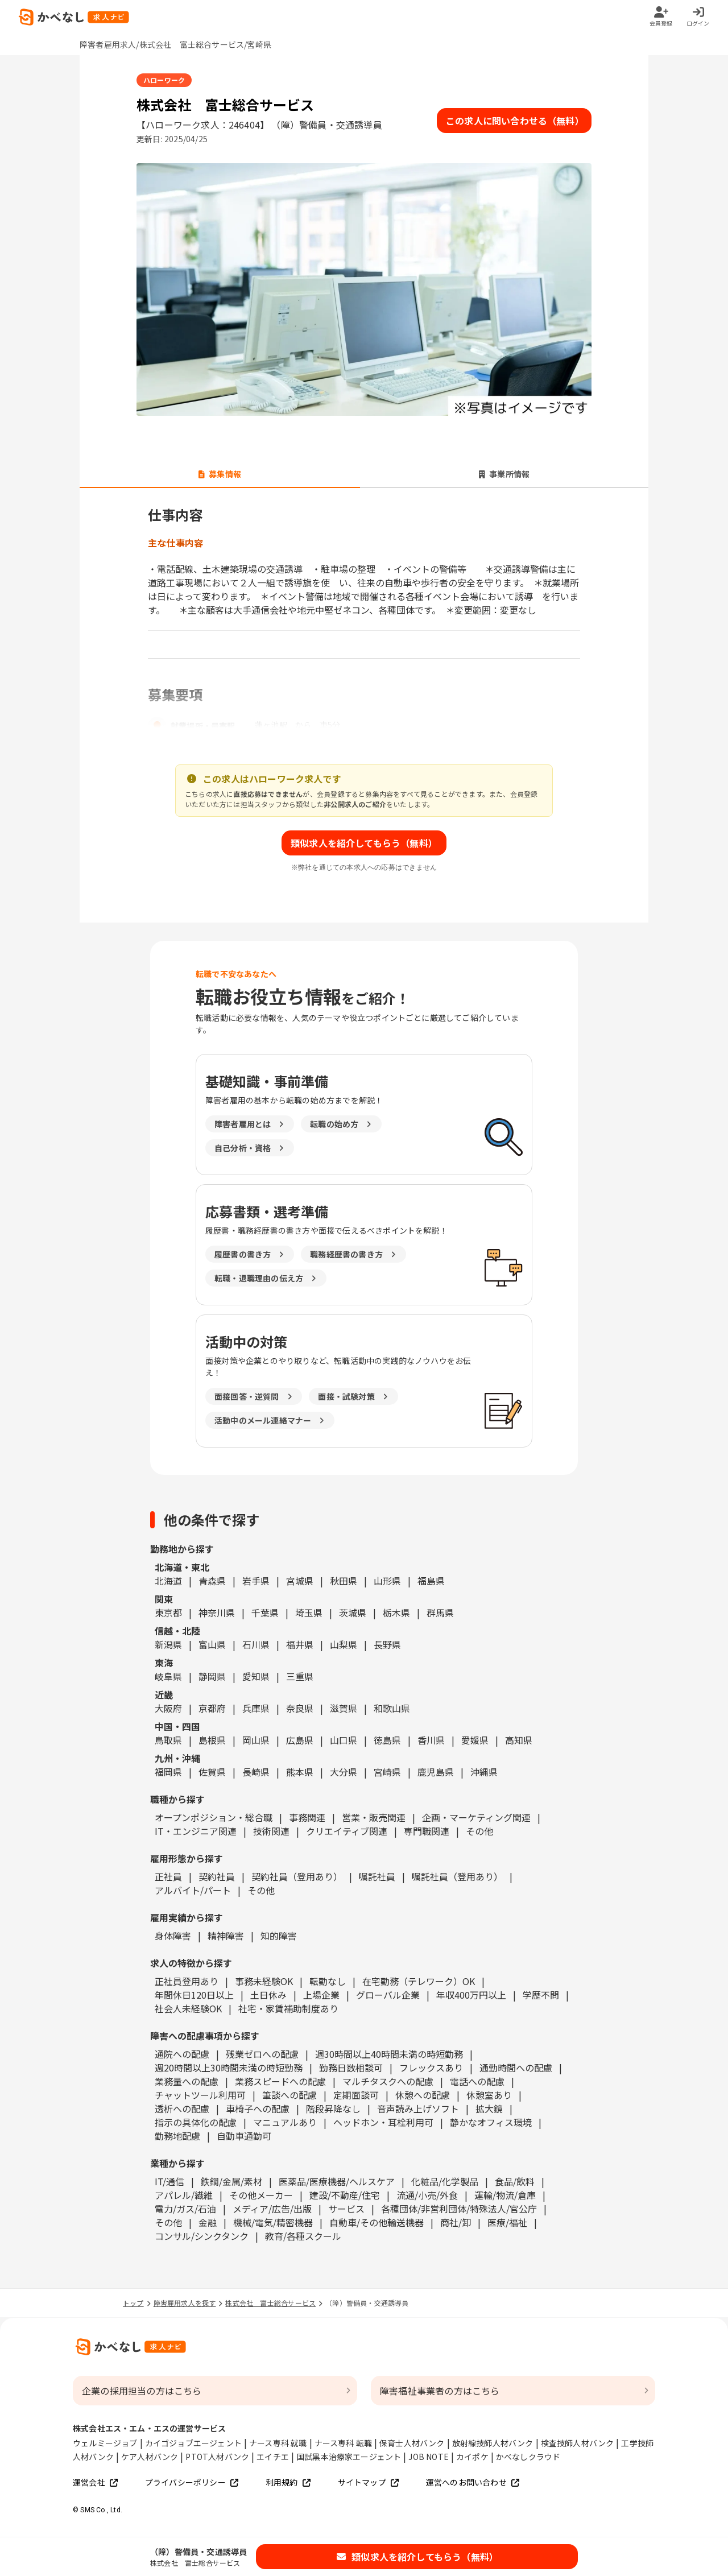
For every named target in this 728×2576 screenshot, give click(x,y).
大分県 (343, 1772)
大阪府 (168, 1708)
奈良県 (299, 1708)
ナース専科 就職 (278, 2443)
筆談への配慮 (289, 2095)
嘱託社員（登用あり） (457, 1876)
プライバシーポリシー (191, 2482)
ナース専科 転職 (344, 2443)
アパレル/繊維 (184, 2195)
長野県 (387, 1644)
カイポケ (472, 2456)
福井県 (299, 1644)
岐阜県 (168, 1676)
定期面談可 (356, 2095)
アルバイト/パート (193, 1890)
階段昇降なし (333, 2108)
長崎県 (256, 1772)
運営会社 (95, 2482)
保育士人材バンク (412, 2443)
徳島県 (387, 1740)
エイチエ (273, 2456)
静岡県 (212, 1676)
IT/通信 (169, 2181)
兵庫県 (256, 1708)
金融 (207, 2222)
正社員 (168, 1876)
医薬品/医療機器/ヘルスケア (337, 2181)
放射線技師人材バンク (492, 2443)
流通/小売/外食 (427, 2195)
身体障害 (173, 1935)
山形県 (387, 1580)
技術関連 (271, 1831)
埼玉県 (308, 1612)
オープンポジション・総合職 (213, 1817)
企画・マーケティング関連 (476, 1817)
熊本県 (299, 1772)
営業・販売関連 (374, 1817)
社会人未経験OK (188, 2008)
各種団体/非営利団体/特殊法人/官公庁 (459, 2208)
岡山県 (256, 1740)
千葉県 (265, 1612)
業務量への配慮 (186, 2081)
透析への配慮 (182, 2108)
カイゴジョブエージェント (193, 2443)
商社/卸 (455, 2222)
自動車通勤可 (244, 2136)
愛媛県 (475, 1740)
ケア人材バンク (149, 2456)
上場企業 (321, 1995)
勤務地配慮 (177, 2136)
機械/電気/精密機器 (273, 2222)
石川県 (256, 1644)
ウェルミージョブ (105, 2443)
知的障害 (278, 1935)
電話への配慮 (477, 2081)
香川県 (431, 1740)
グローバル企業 (388, 1995)
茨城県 (352, 1612)
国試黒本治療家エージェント (349, 2456)
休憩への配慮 (422, 2095)
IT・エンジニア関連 (196, 1831)
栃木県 (396, 1612)
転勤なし (327, 1981)
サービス (346, 2208)
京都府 (212, 1708)
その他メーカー (261, 2195)
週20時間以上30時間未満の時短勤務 (229, 2067)
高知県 (518, 1740)
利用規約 (288, 2482)
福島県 (431, 1580)
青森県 (212, 1580)
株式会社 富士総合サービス (270, 2303)
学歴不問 (541, 1995)
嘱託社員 (377, 1876)
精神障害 (226, 1935)
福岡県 (168, 1772)
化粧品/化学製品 (444, 2181)
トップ (133, 2303)
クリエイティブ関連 (346, 1831)
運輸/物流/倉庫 (505, 2195)
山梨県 (343, 1644)
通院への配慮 (182, 2054)
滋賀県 (343, 1708)
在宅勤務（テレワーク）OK (418, 1981)
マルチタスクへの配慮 (387, 2081)
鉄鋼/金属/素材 (231, 2181)
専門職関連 (426, 1831)
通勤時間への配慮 (515, 2067)
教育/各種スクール (303, 2236)
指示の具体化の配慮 (196, 2122)
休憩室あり (489, 2095)
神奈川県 (216, 1612)
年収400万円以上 (471, 1995)
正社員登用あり (186, 1981)
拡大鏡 (489, 2108)
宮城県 (299, 1580)
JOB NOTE (428, 2456)
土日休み (268, 1995)
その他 (479, 1831)
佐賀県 (212, 1772)
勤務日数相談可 (351, 2067)
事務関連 (307, 1817)
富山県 (212, 1644)
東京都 (168, 1612)
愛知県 (256, 1676)
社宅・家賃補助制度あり (288, 2008)
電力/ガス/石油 (185, 2208)
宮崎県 (387, 1772)
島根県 (212, 1740)
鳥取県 (168, 1740)
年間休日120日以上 (194, 1995)
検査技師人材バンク (577, 2443)
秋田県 (343, 1580)
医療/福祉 (507, 2222)
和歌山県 (392, 1708)
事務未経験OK (264, 1981)
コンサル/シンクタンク (202, 2236)
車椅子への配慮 (257, 2108)
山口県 (343, 1740)
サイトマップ (368, 2482)
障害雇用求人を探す (185, 2303)
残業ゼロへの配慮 (262, 2054)
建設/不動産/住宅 (344, 2195)
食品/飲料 (515, 2181)
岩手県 (256, 1580)
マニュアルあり (285, 2122)
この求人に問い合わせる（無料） (515, 120)
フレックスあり (431, 2067)
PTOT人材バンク (217, 2456)
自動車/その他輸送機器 (376, 2222)
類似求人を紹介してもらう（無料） (364, 843)
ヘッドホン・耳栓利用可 (383, 2122)
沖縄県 (484, 1772)
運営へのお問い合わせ (472, 2482)
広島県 (299, 1740)
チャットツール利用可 (200, 2095)
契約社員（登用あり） (296, 1876)
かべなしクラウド (528, 2456)
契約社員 (216, 1876)
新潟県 (168, 1644)
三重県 (299, 1676)
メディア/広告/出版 (272, 2208)
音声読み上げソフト (418, 2108)
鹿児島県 (435, 1772)
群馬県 (440, 1612)
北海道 (168, 1580)
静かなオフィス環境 (491, 2122)
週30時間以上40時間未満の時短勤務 (389, 2054)
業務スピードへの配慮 (280, 2081)
